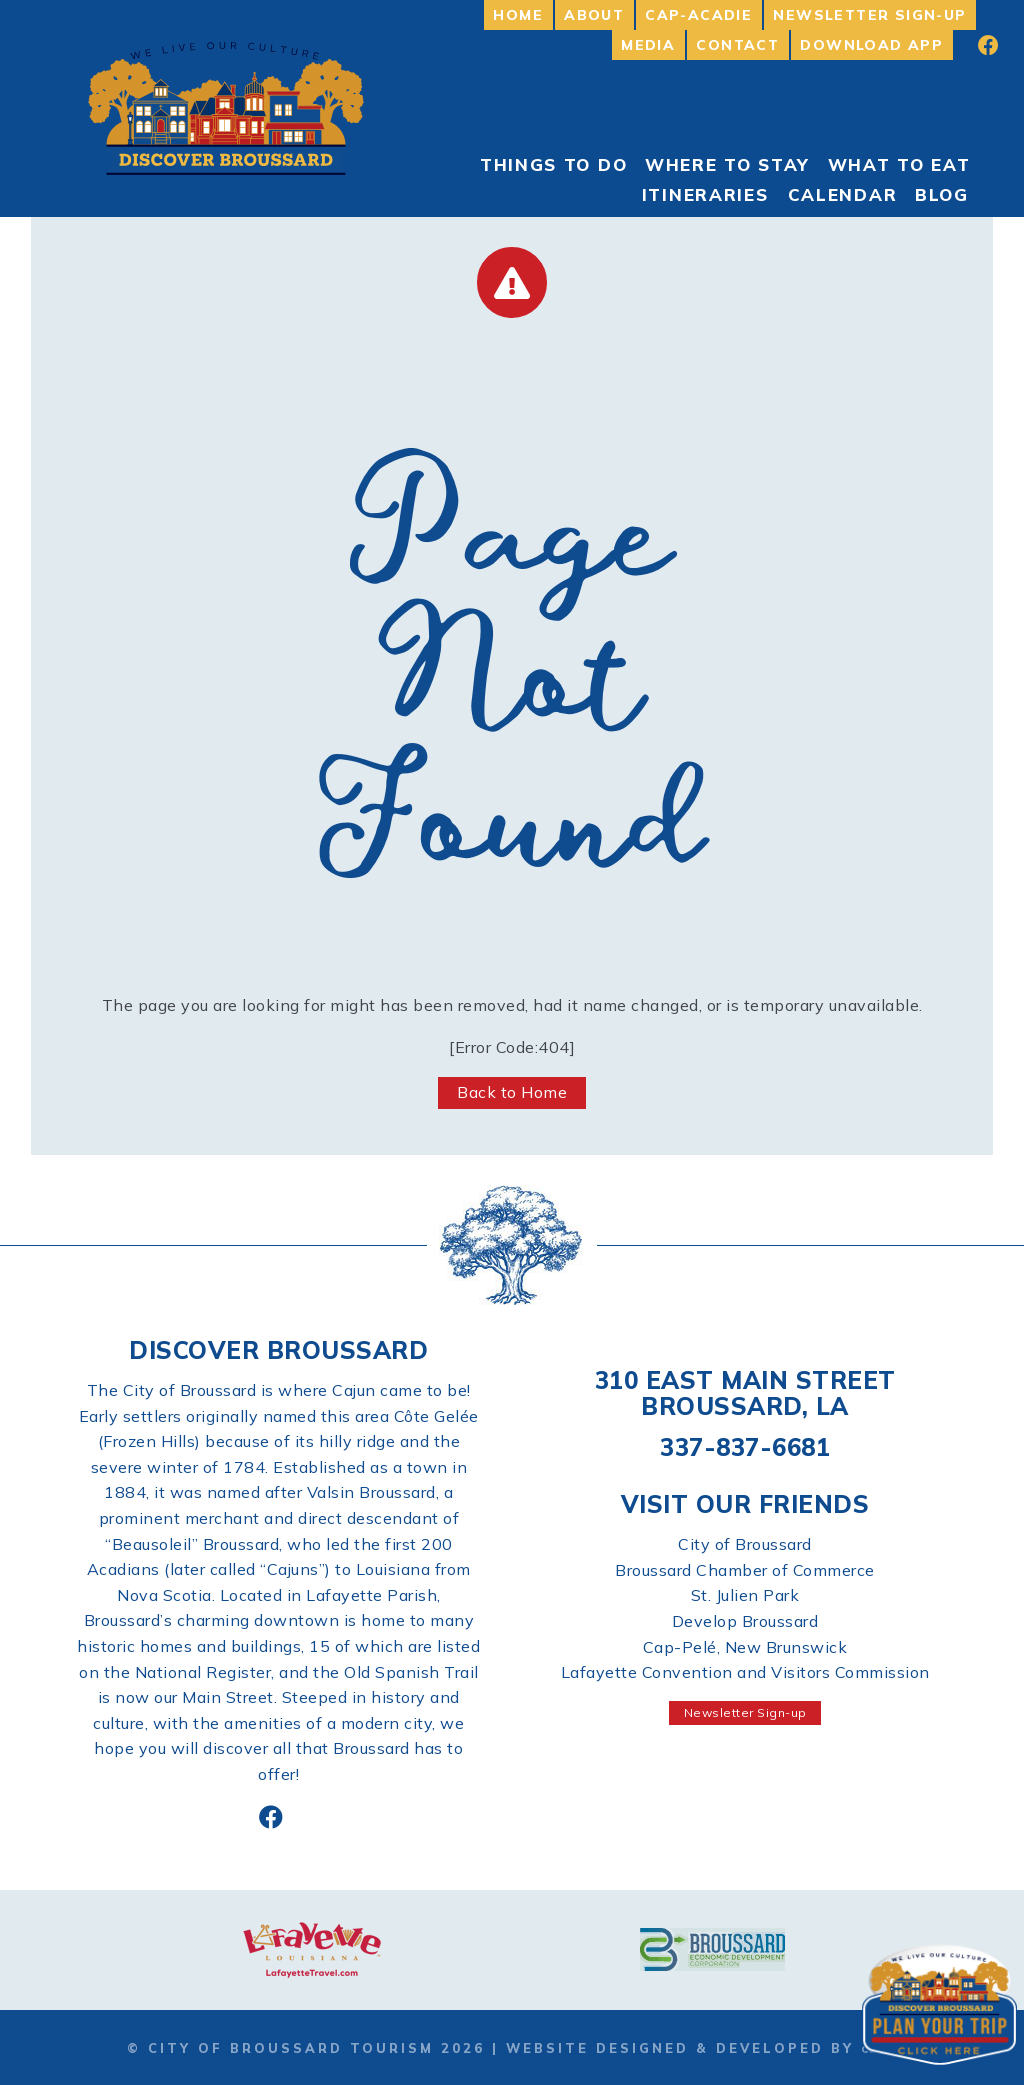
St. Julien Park (745, 1595)
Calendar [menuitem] (843, 194)
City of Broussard (745, 1544)
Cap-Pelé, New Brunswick (745, 1647)
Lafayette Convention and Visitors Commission (745, 1672)
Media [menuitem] (648, 45)
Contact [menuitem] (737, 45)
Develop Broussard (745, 1621)
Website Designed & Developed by (701, 2048)
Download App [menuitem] (871, 45)
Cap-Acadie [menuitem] (698, 15)
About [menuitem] (594, 15)
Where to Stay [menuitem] (727, 164)
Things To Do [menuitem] (553, 164)
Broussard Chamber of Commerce (745, 1570)
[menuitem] (975, 45)
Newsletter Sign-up (745, 1712)
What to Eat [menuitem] (899, 164)
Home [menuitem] (518, 15)
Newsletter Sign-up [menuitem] (869, 15)
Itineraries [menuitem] (705, 194)
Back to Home (512, 1092)
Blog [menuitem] (942, 194)
